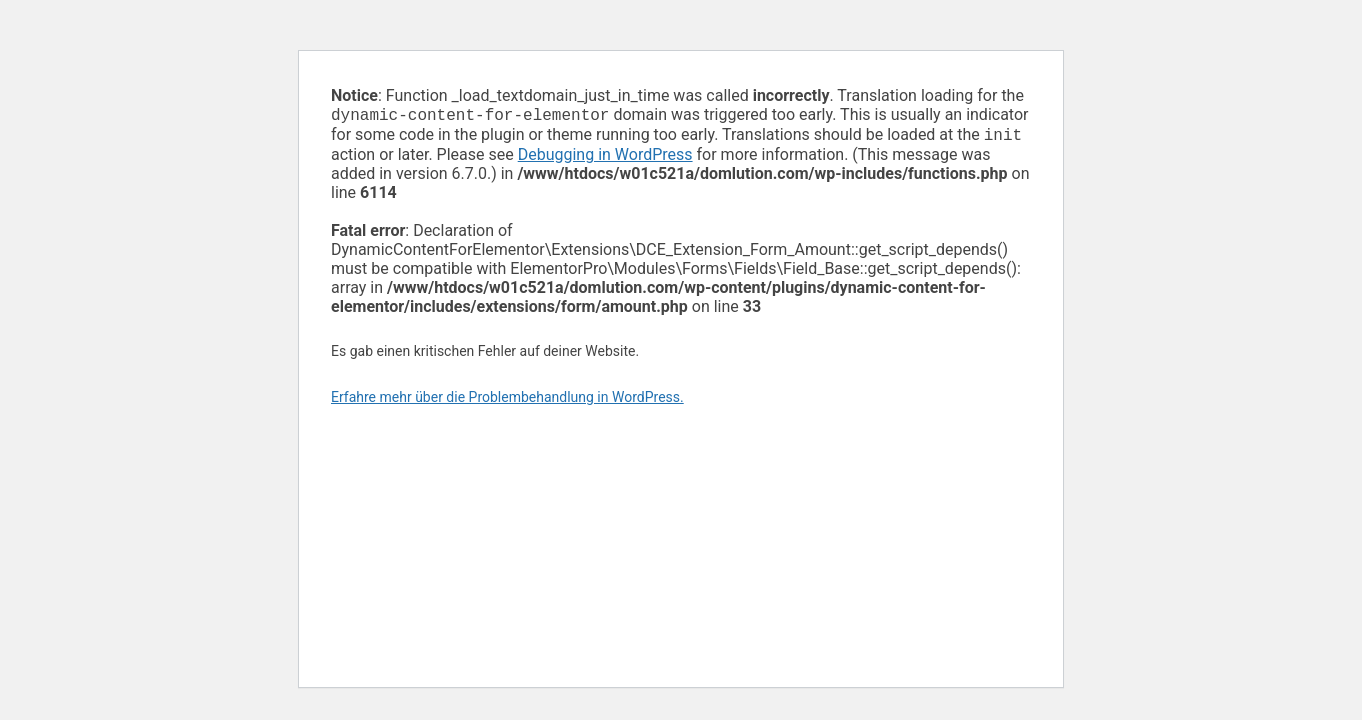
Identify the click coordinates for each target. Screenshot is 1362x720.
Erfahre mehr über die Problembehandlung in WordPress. (507, 401)
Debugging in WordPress (605, 158)
